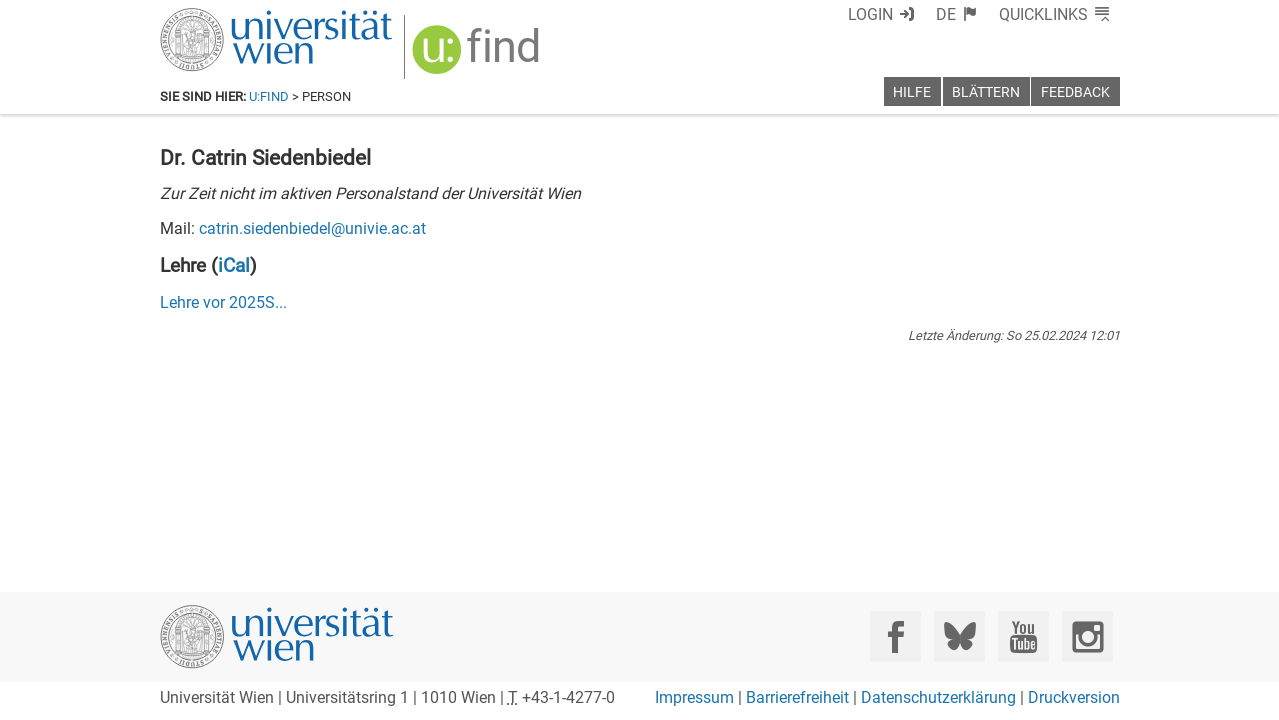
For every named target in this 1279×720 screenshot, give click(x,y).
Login (907, 14)
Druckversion (1074, 697)
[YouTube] (1023, 636)
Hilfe (912, 92)
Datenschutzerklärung (938, 697)
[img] (466, 51)
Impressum (694, 697)
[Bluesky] (959, 636)
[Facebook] (895, 636)
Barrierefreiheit (797, 697)
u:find (269, 96)
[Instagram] (1087, 636)
